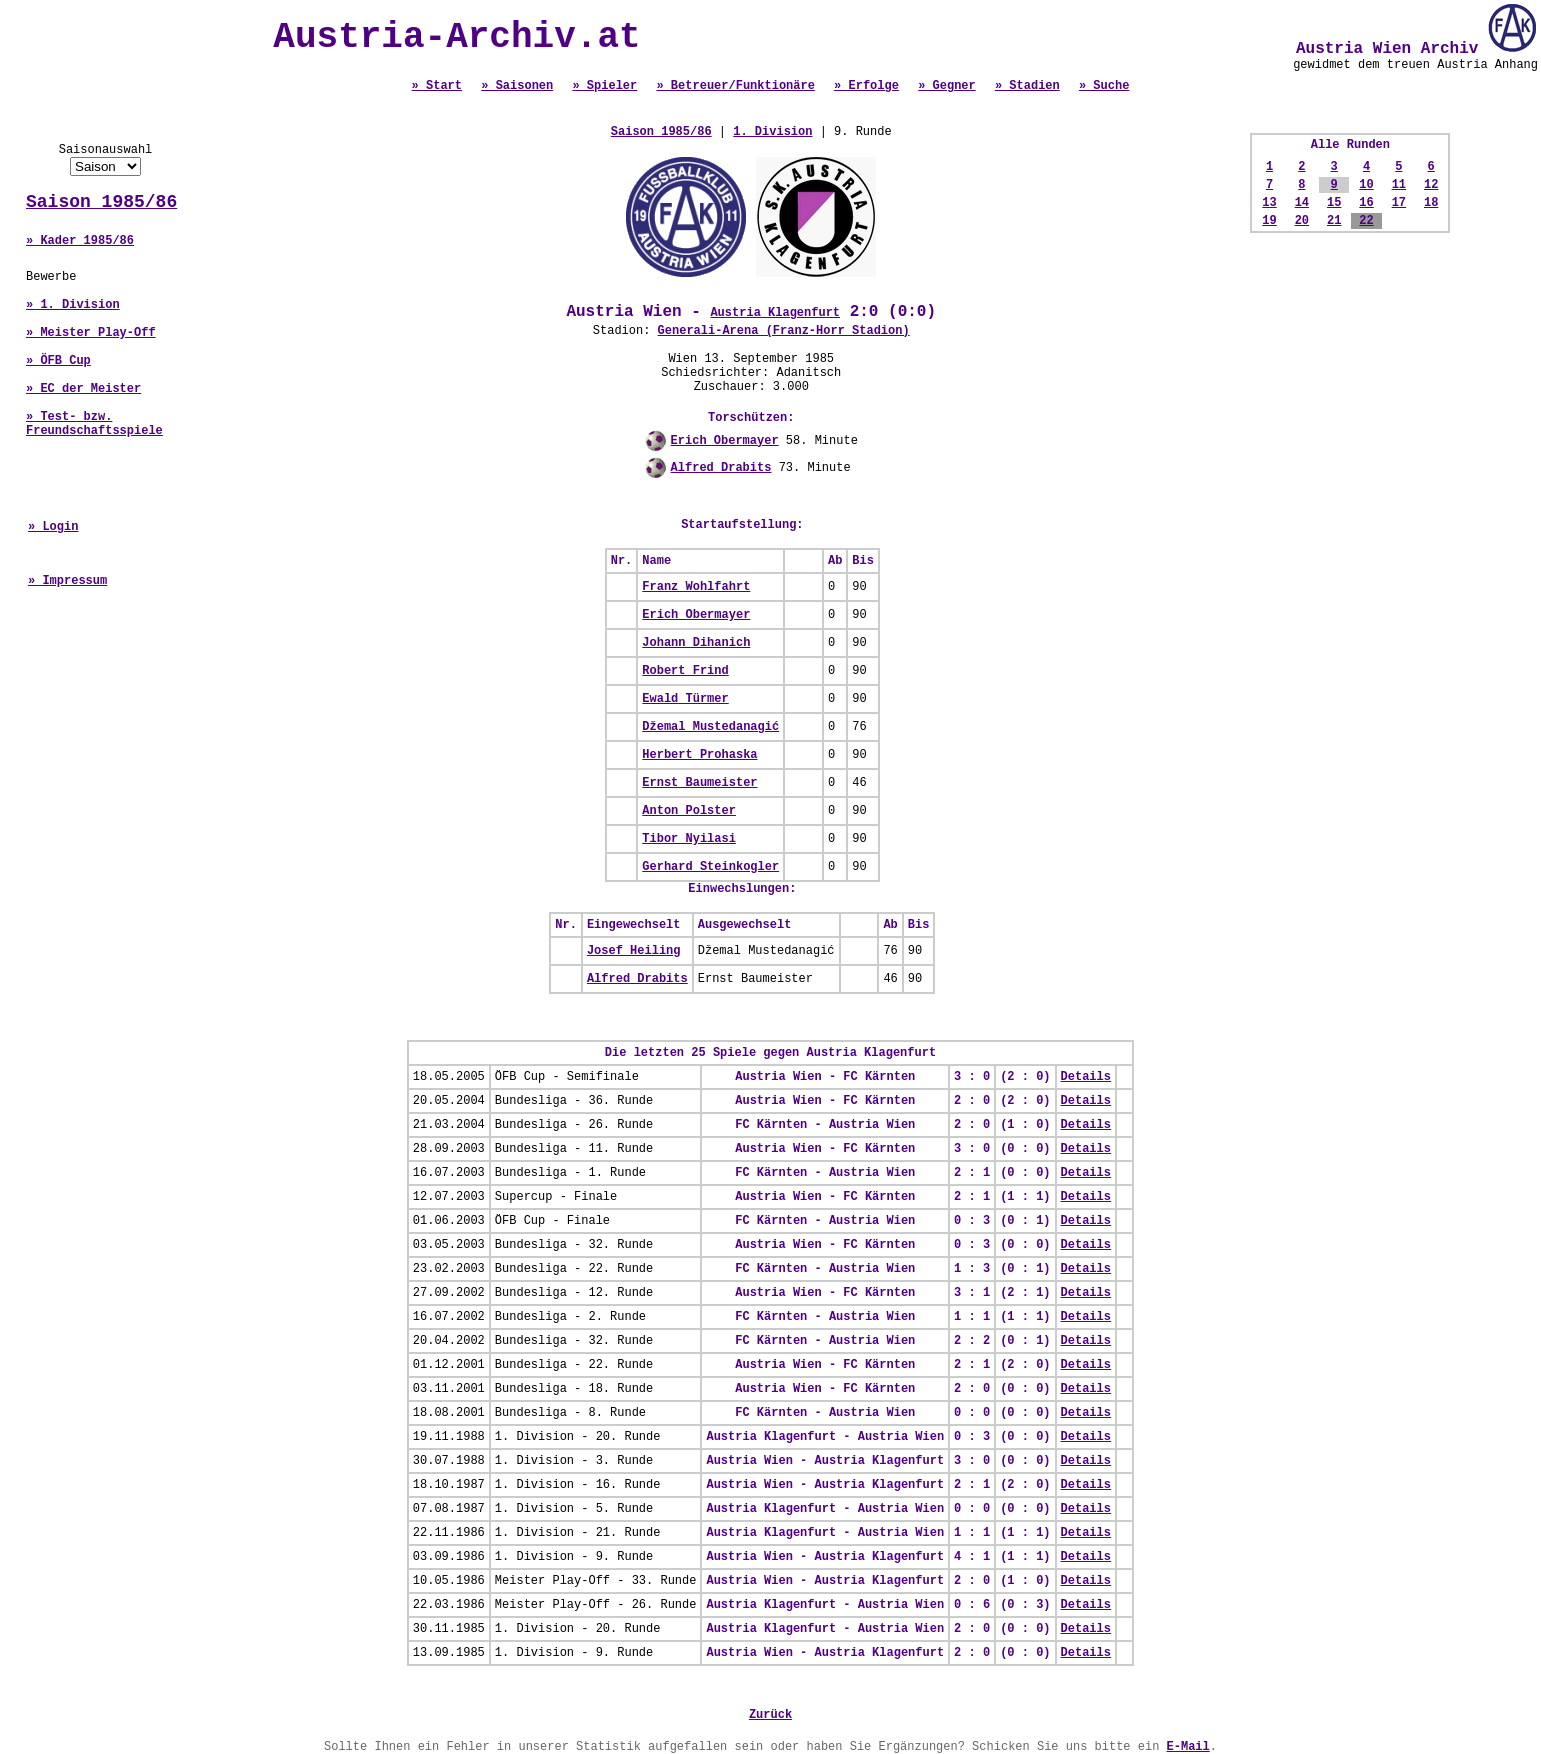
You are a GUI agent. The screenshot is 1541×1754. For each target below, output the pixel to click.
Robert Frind (685, 671)
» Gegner (947, 86)
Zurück (770, 1715)
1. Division (772, 132)
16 (1366, 203)
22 (1366, 221)
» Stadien (1027, 86)
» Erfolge (866, 86)
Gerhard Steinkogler (710, 867)
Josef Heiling (634, 951)
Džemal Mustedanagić (710, 727)
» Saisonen (517, 86)
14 (1302, 203)
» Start (437, 86)
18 (1431, 203)
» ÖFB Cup (58, 361)
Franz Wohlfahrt (696, 587)
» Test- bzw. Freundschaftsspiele (94, 424)
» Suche (1104, 86)
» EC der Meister (83, 389)
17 (1399, 203)
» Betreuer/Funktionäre (735, 86)
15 (1334, 203)
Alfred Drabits (721, 468)
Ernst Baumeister (699, 783)
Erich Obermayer (725, 441)
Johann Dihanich (696, 643)
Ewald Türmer (685, 699)
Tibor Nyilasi (689, 839)
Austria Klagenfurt (775, 313)
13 (1269, 203)
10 (1366, 185)
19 (1269, 221)
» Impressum (67, 581)
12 (1431, 185)
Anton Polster (689, 811)
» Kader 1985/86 (80, 241)
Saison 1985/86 (101, 202)
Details (1086, 1077)
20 (1302, 221)
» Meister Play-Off (91, 333)
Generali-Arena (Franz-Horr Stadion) (784, 331)
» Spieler (604, 86)
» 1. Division (73, 305)
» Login (53, 527)
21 (1334, 221)
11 (1399, 185)
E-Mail (1188, 1747)
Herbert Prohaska (699, 755)
